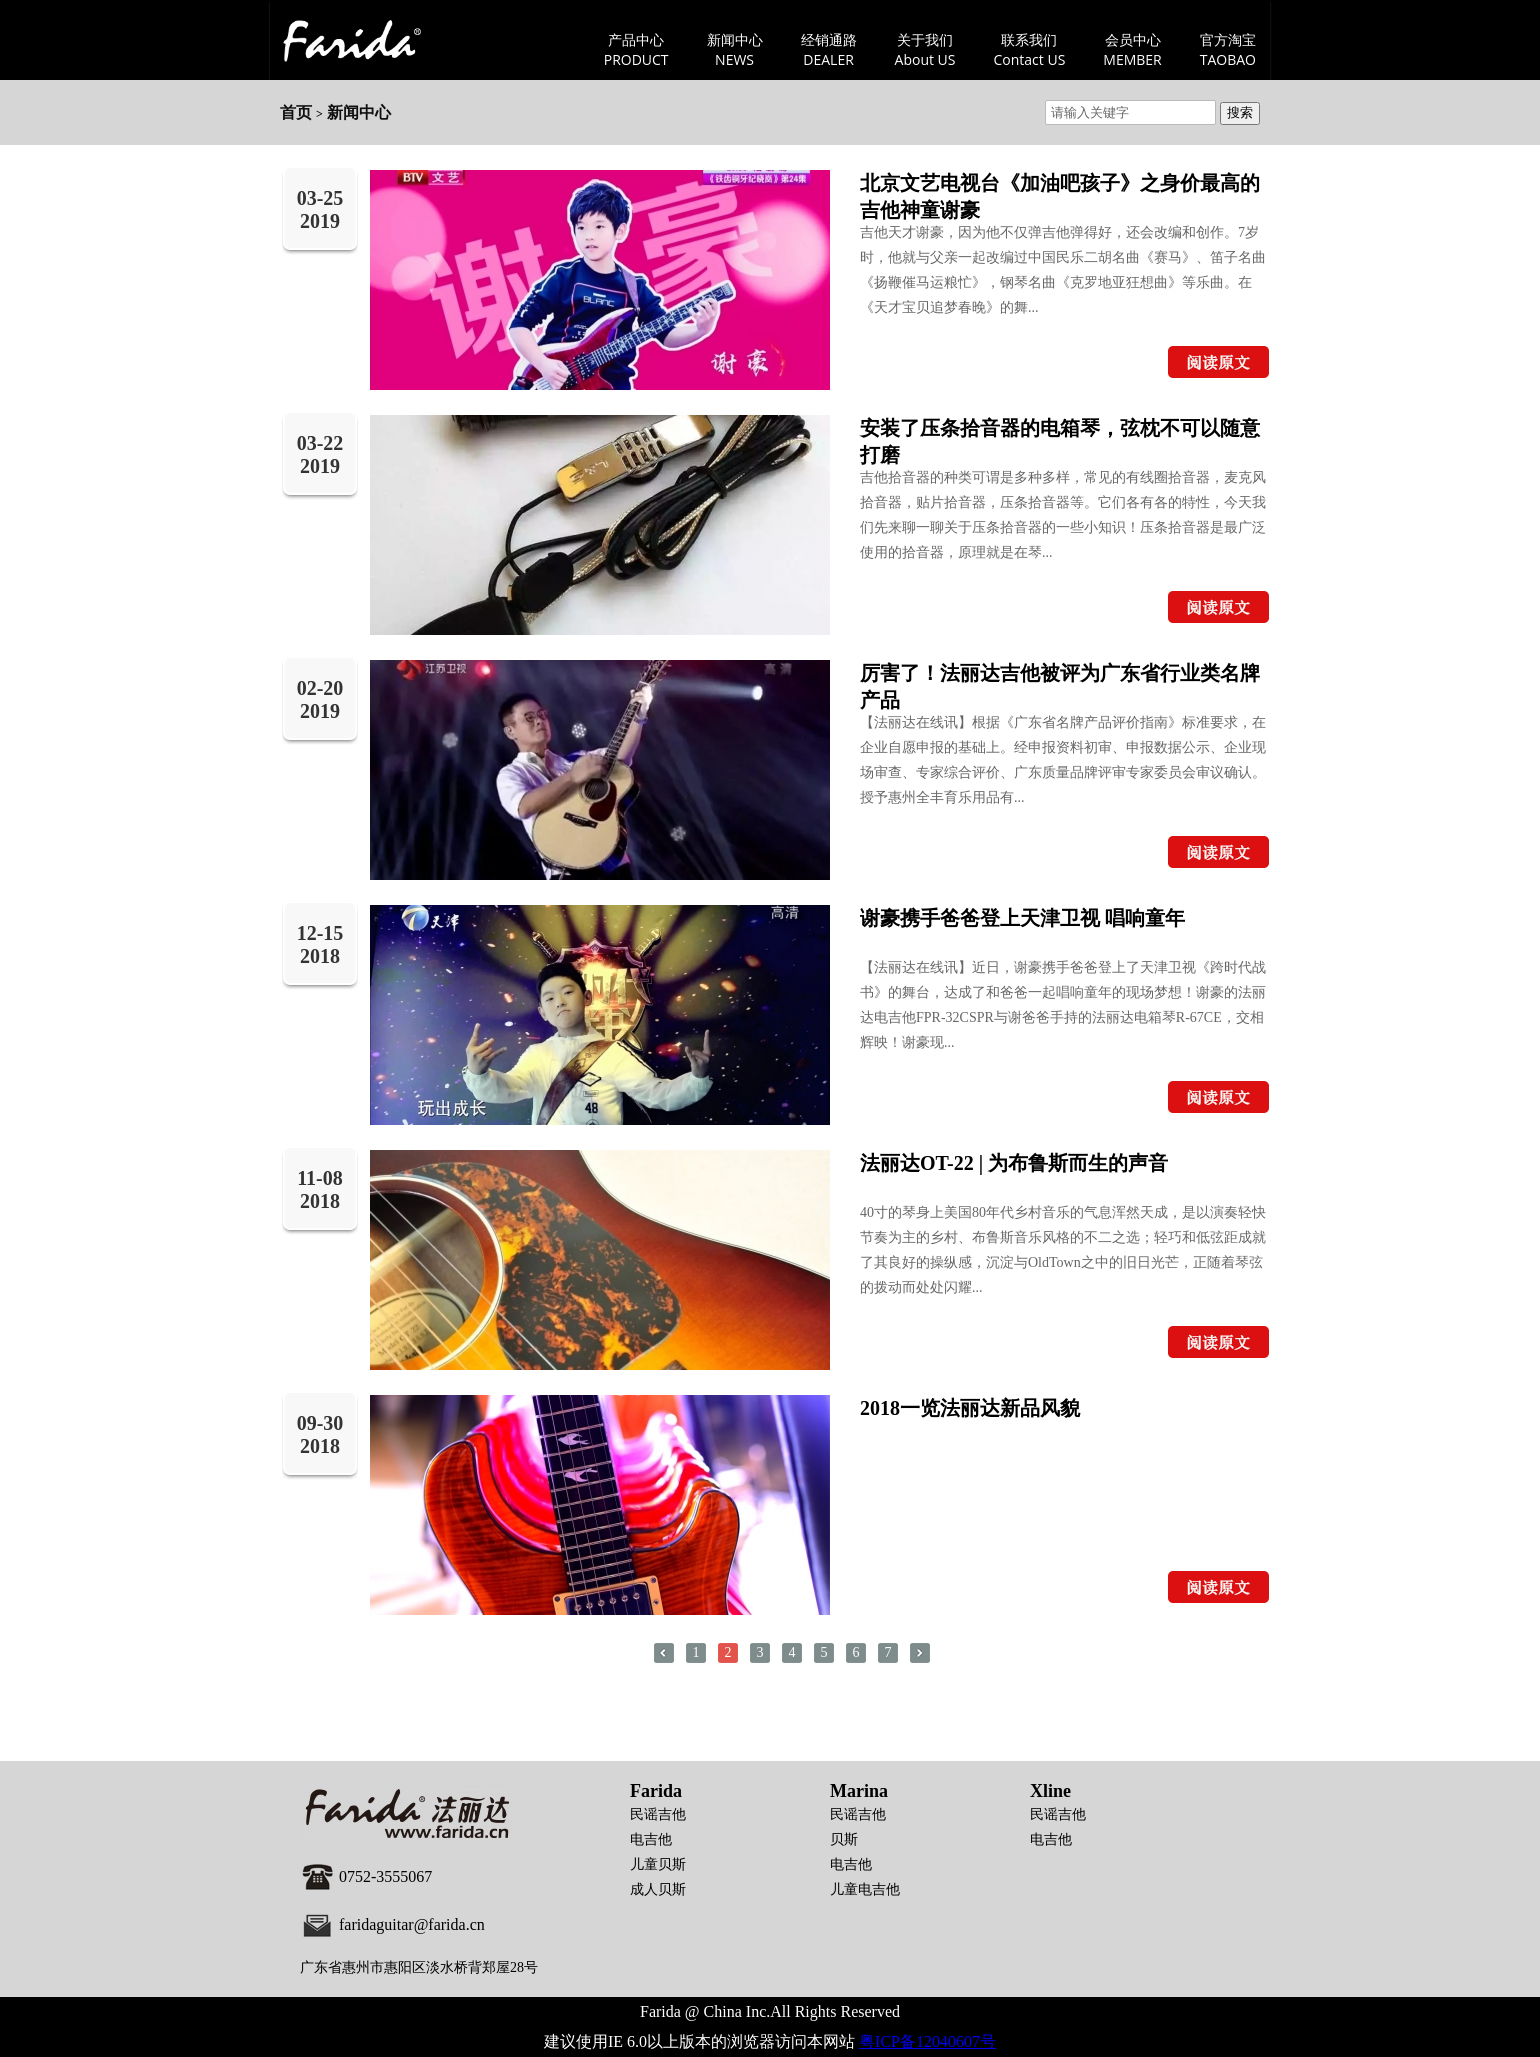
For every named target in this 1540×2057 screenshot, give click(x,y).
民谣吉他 (658, 1814)
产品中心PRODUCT (636, 49)
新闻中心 (359, 112)
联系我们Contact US (1030, 49)
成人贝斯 (658, 1889)
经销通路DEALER (829, 49)
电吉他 (651, 1839)
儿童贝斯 (658, 1864)
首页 (296, 112)
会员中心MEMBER (1132, 49)
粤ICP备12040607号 (927, 2041)
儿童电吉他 (865, 1889)
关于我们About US (925, 49)
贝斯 (844, 1839)
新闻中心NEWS (735, 49)
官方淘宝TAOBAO (1228, 49)
